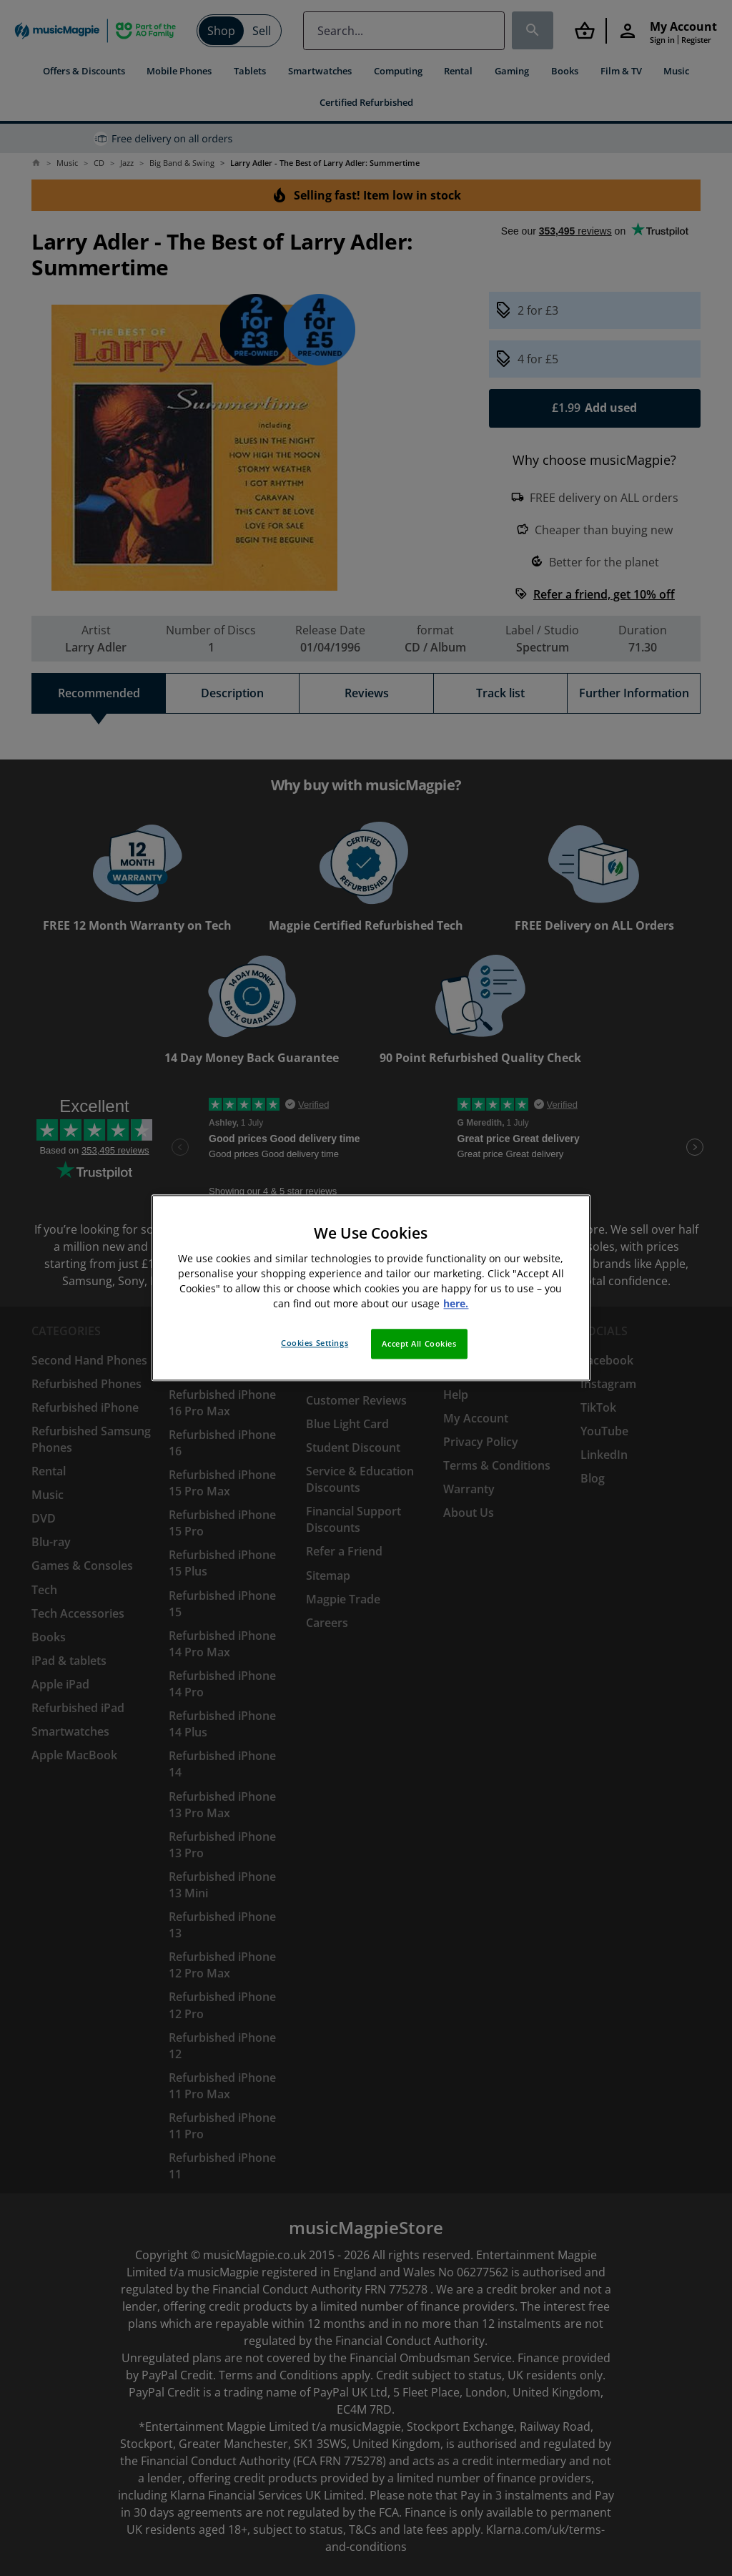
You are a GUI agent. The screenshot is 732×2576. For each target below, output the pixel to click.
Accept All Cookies (419, 1344)
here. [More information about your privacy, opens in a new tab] (455, 1304)
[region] (371, 1287)
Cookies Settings (314, 1343)
